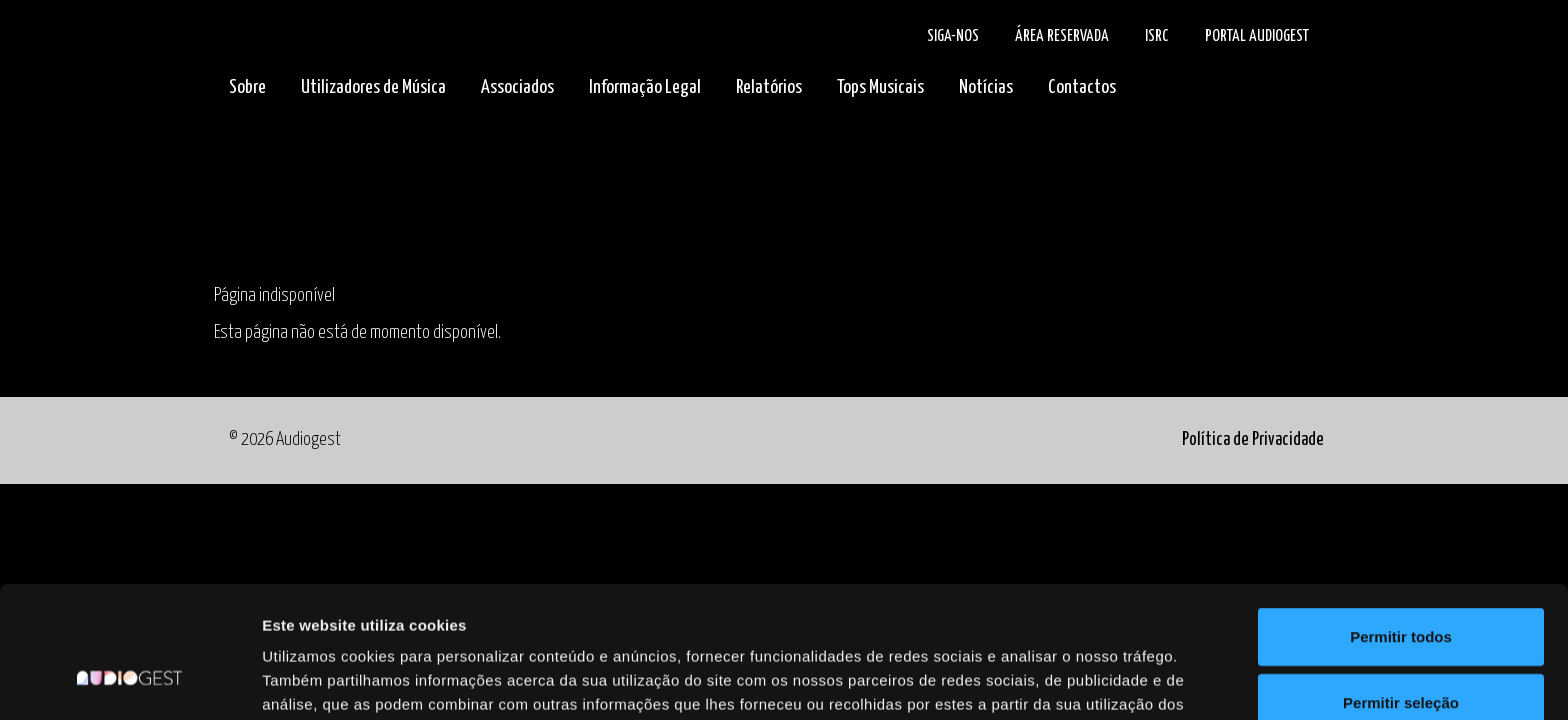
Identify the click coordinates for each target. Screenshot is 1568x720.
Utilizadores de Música (373, 87)
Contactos (1082, 87)
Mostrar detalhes (1098, 680)
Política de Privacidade (1253, 440)
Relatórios (769, 87)
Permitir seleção (1401, 589)
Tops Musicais (880, 87)
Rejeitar (1400, 654)
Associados (517, 87)
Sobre (247, 87)
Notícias (986, 87)
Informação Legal (645, 87)
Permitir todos (1401, 523)
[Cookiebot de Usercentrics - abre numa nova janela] (129, 681)
